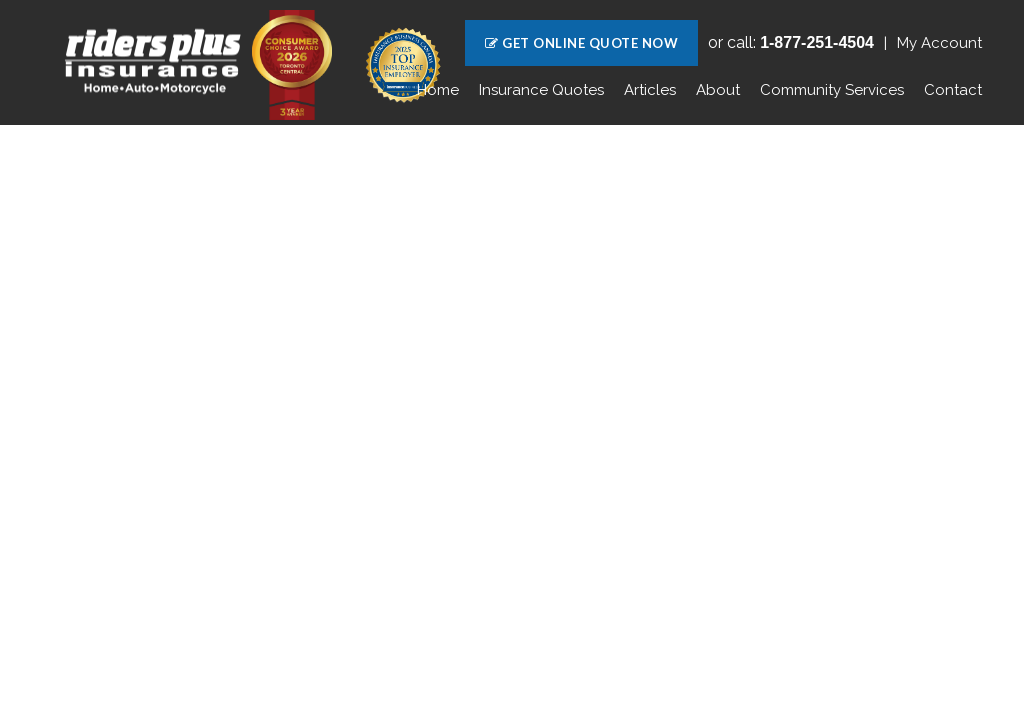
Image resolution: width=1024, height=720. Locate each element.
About (718, 90)
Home (438, 90)
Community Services (832, 90)
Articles (650, 90)
